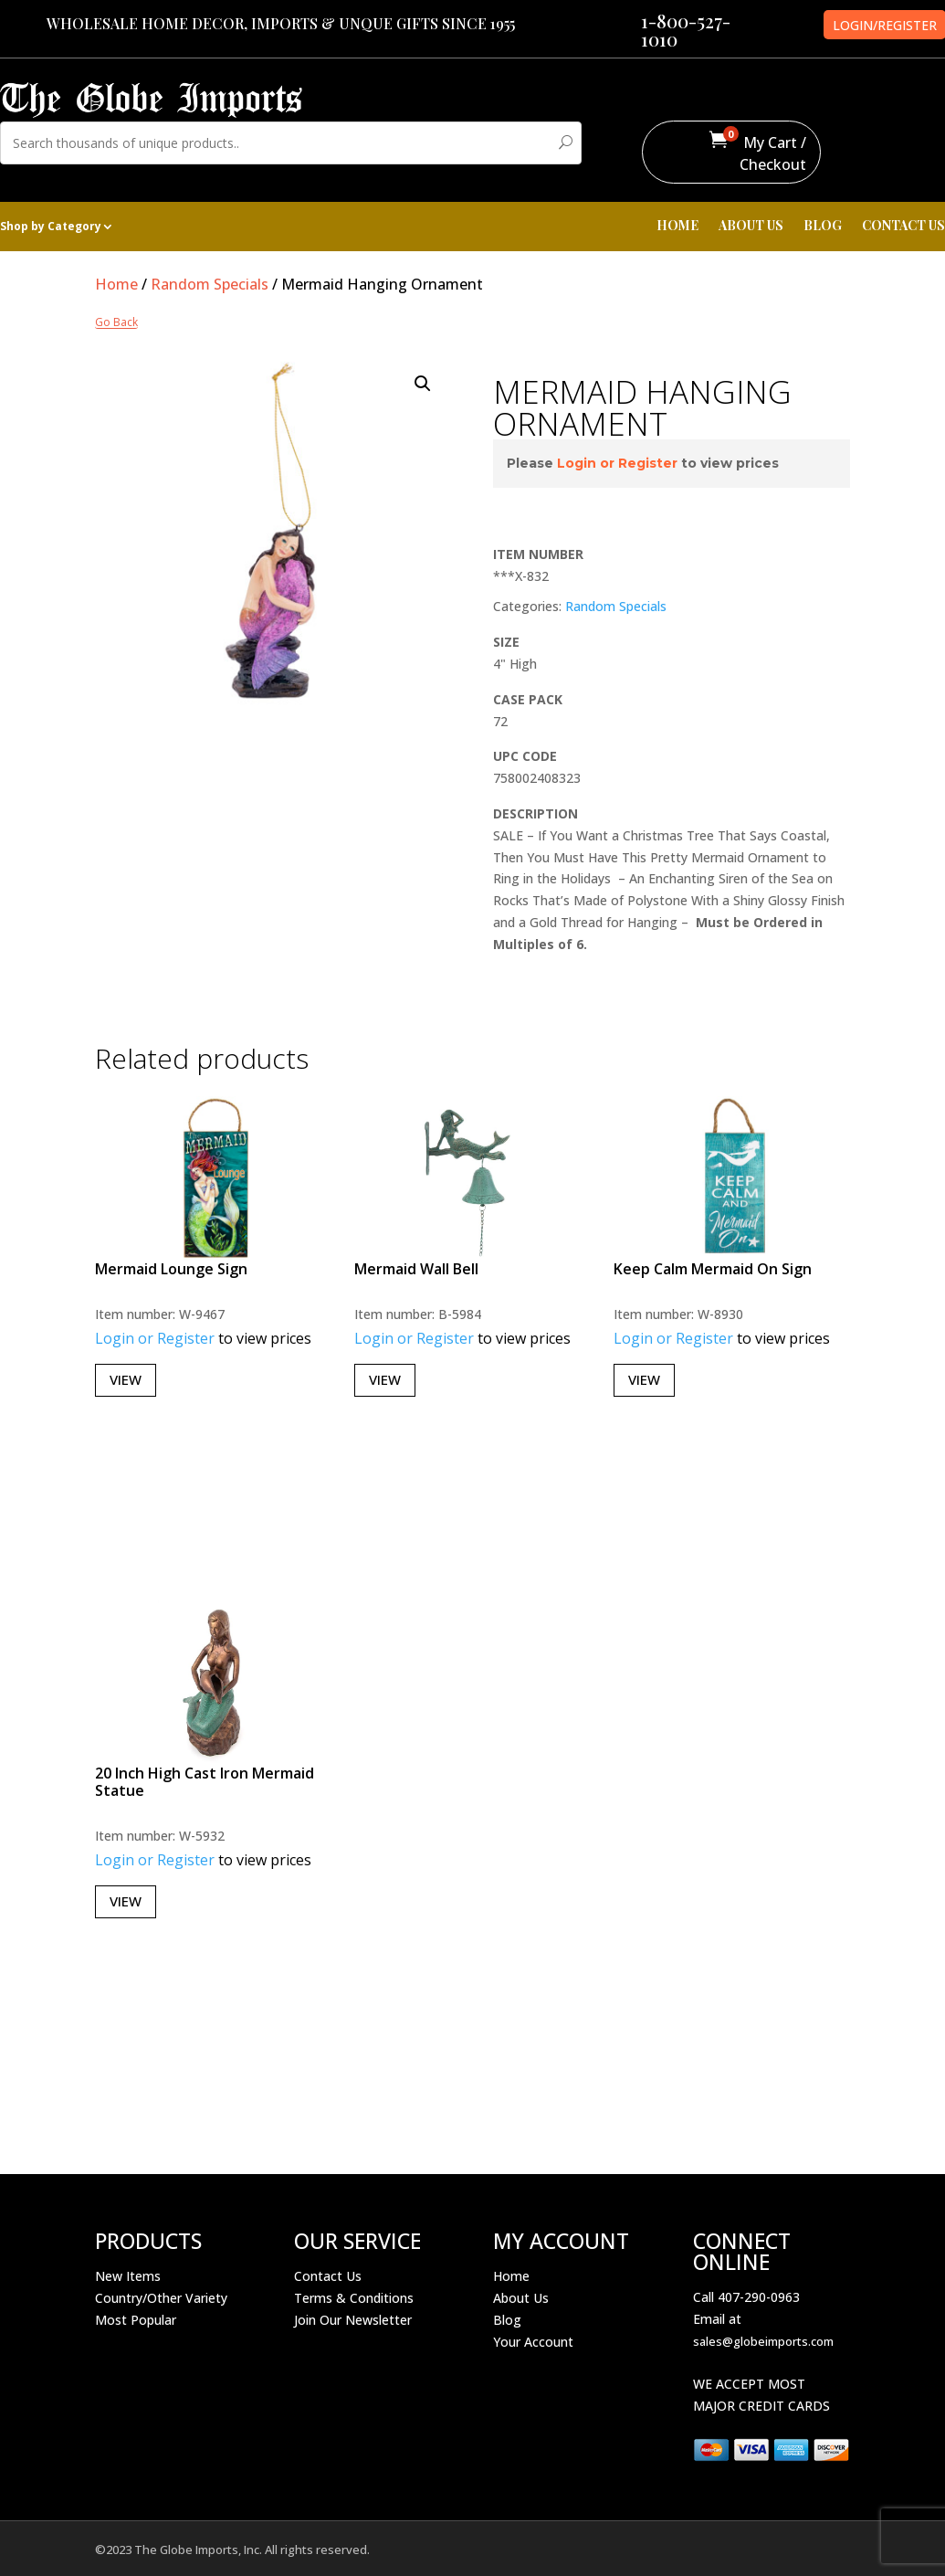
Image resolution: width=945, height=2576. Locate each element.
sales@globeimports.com (763, 2341)
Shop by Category (50, 227)
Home (116, 284)
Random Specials (209, 284)
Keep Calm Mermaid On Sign (713, 1269)
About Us (521, 2298)
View (126, 1379)
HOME (677, 226)
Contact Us (328, 2276)
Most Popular (135, 2319)
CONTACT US (903, 226)
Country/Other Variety (161, 2298)
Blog (507, 2319)
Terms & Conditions (354, 2298)
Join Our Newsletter (353, 2319)
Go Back (116, 323)
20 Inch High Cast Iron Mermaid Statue (204, 1781)
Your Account (533, 2341)
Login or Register (617, 463)
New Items (128, 2276)
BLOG (822, 226)
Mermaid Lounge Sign (171, 1269)
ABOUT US (751, 226)
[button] (422, 383)
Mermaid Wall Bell (416, 1269)
